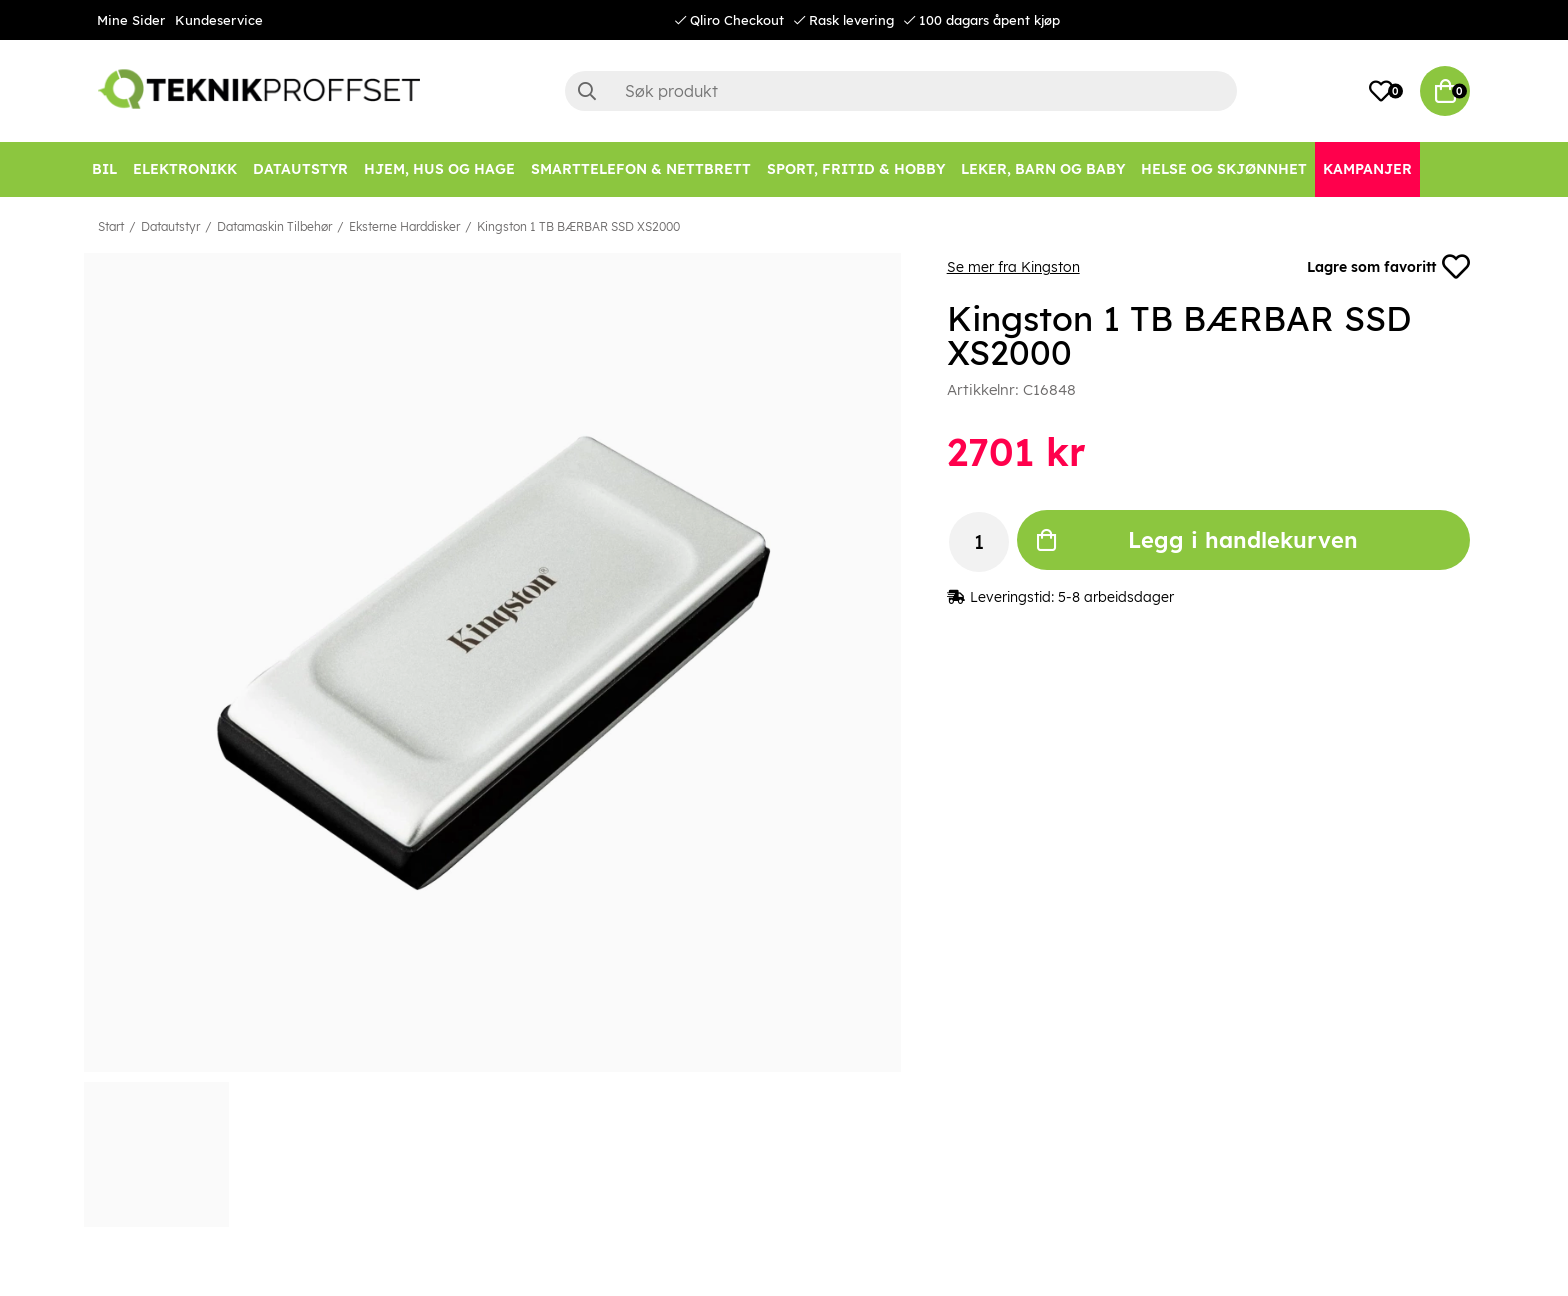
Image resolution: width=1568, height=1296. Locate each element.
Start (111, 226)
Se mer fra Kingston (1013, 267)
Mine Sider (131, 20)
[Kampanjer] (1367, 169)
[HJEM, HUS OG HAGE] (439, 169)
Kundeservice (219, 20)
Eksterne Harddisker (404, 226)
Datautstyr (170, 226)
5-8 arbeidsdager (1116, 597)
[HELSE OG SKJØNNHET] (1224, 169)
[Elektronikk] (185, 169)
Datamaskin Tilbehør (274, 226)
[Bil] (104, 169)
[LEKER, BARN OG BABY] (1043, 169)
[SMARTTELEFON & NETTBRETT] (641, 169)
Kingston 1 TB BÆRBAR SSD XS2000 (578, 226)
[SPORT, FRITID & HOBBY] (856, 169)
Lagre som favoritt (1388, 267)
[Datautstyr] (300, 169)
